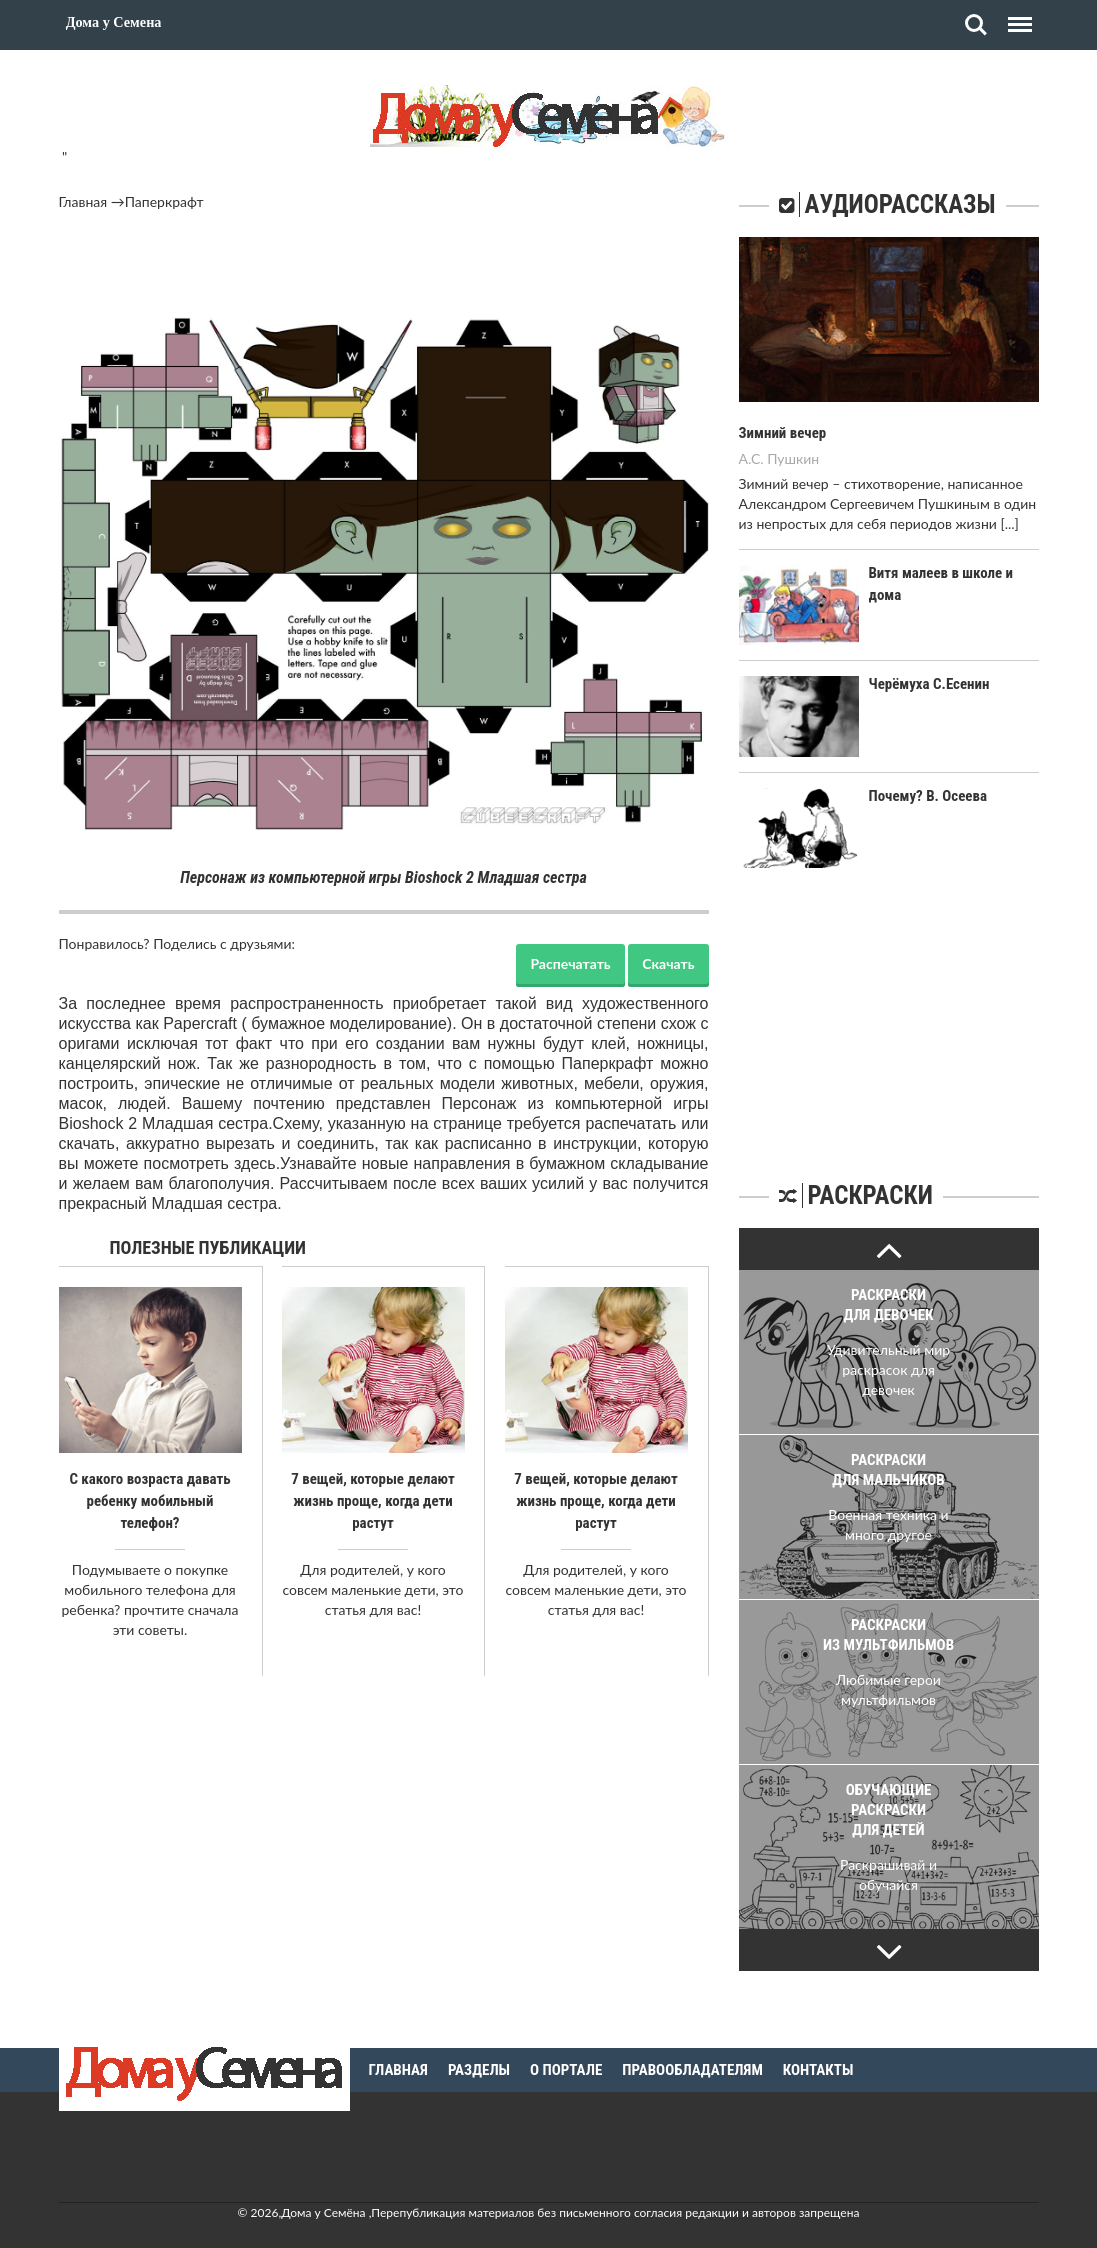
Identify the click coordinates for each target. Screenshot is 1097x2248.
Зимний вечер (780, 433)
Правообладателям (692, 2050)
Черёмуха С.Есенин (925, 684)
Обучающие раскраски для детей (889, 1810)
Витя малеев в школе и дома (954, 573)
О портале (566, 2050)
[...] (1009, 523)
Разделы (479, 2050)
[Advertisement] (384, 267)
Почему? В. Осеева (924, 796)
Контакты (818, 2050)
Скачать (668, 963)
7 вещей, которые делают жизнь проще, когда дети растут (372, 1501)
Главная (83, 201)
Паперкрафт (164, 201)
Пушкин (793, 458)
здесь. (257, 1163)
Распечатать (570, 963)
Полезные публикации (208, 1247)
